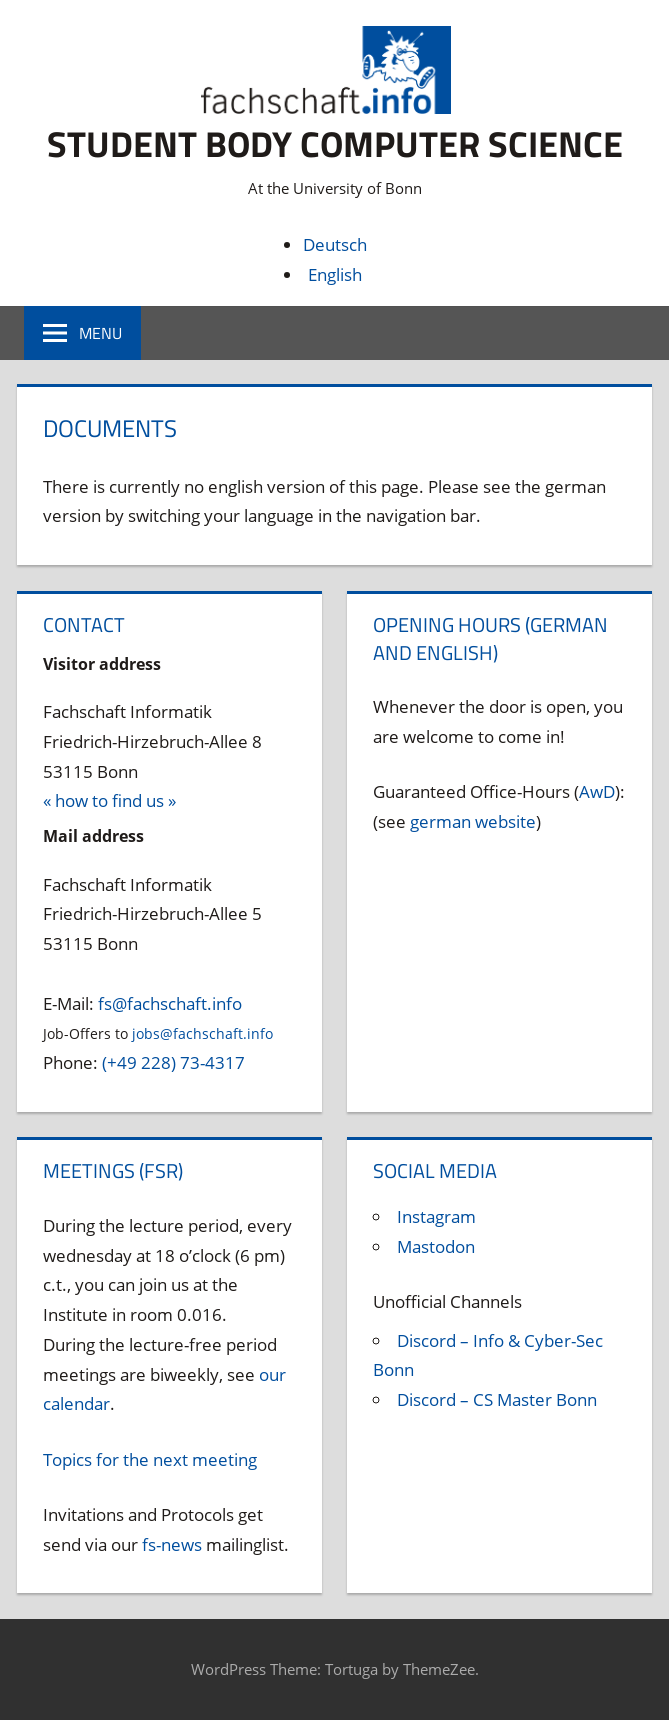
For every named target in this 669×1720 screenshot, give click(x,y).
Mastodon (436, 1246)
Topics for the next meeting (150, 1458)
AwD (597, 791)
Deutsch (335, 243)
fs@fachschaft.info (170, 1002)
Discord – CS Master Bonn (497, 1399)
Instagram (436, 1216)
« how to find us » (109, 800)
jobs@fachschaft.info (202, 1033)
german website (473, 820)
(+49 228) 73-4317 (173, 1062)
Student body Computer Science (335, 143)
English (335, 273)
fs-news (172, 1543)
